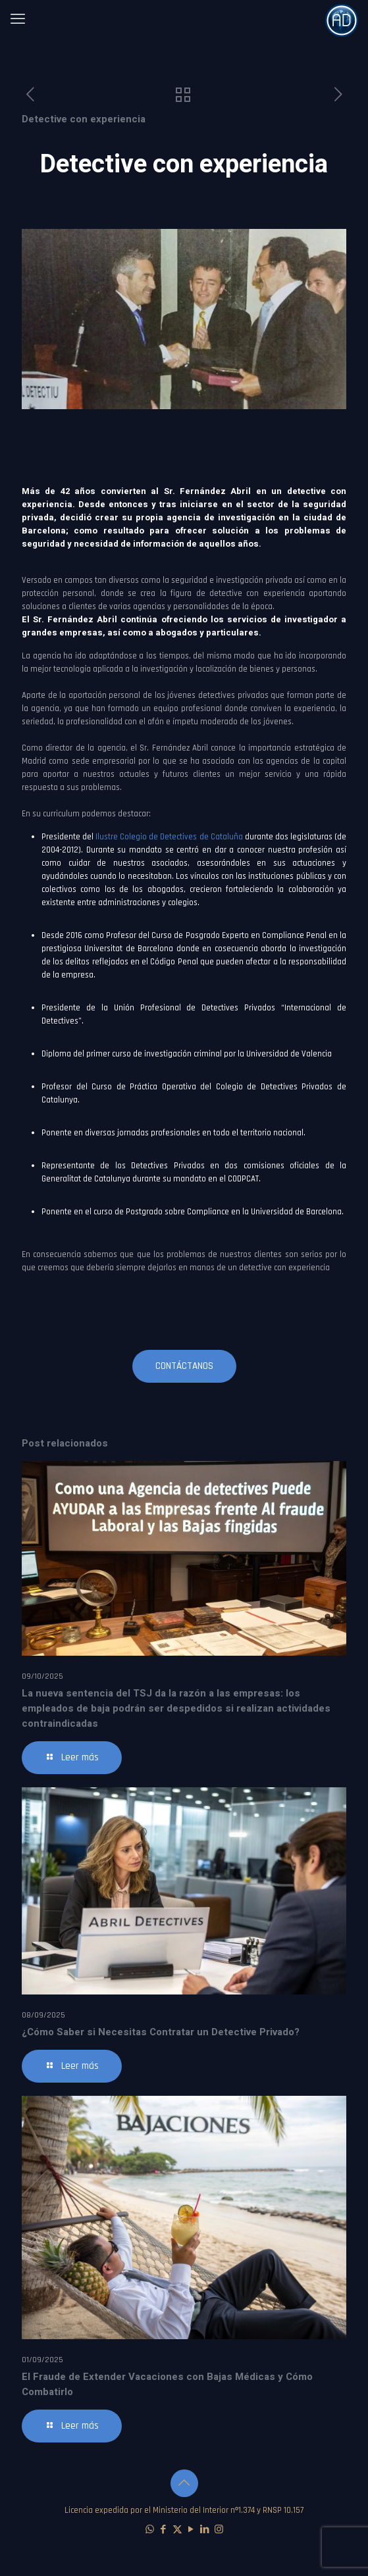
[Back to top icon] (184, 2483)
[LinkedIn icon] (205, 2529)
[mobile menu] (18, 20)
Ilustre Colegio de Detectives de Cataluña (168, 836)
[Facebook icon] (164, 2529)
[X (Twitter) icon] (177, 2529)
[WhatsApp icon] (150, 2529)
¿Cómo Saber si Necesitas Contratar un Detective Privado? (161, 2032)
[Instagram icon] (219, 2529)
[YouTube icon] (191, 2529)
